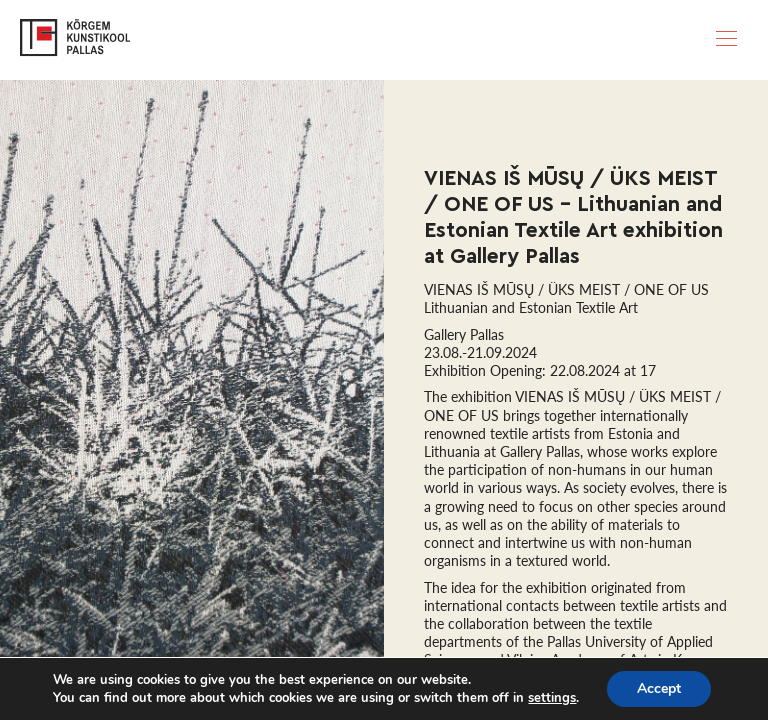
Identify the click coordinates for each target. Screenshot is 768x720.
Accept (659, 688)
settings (552, 698)
